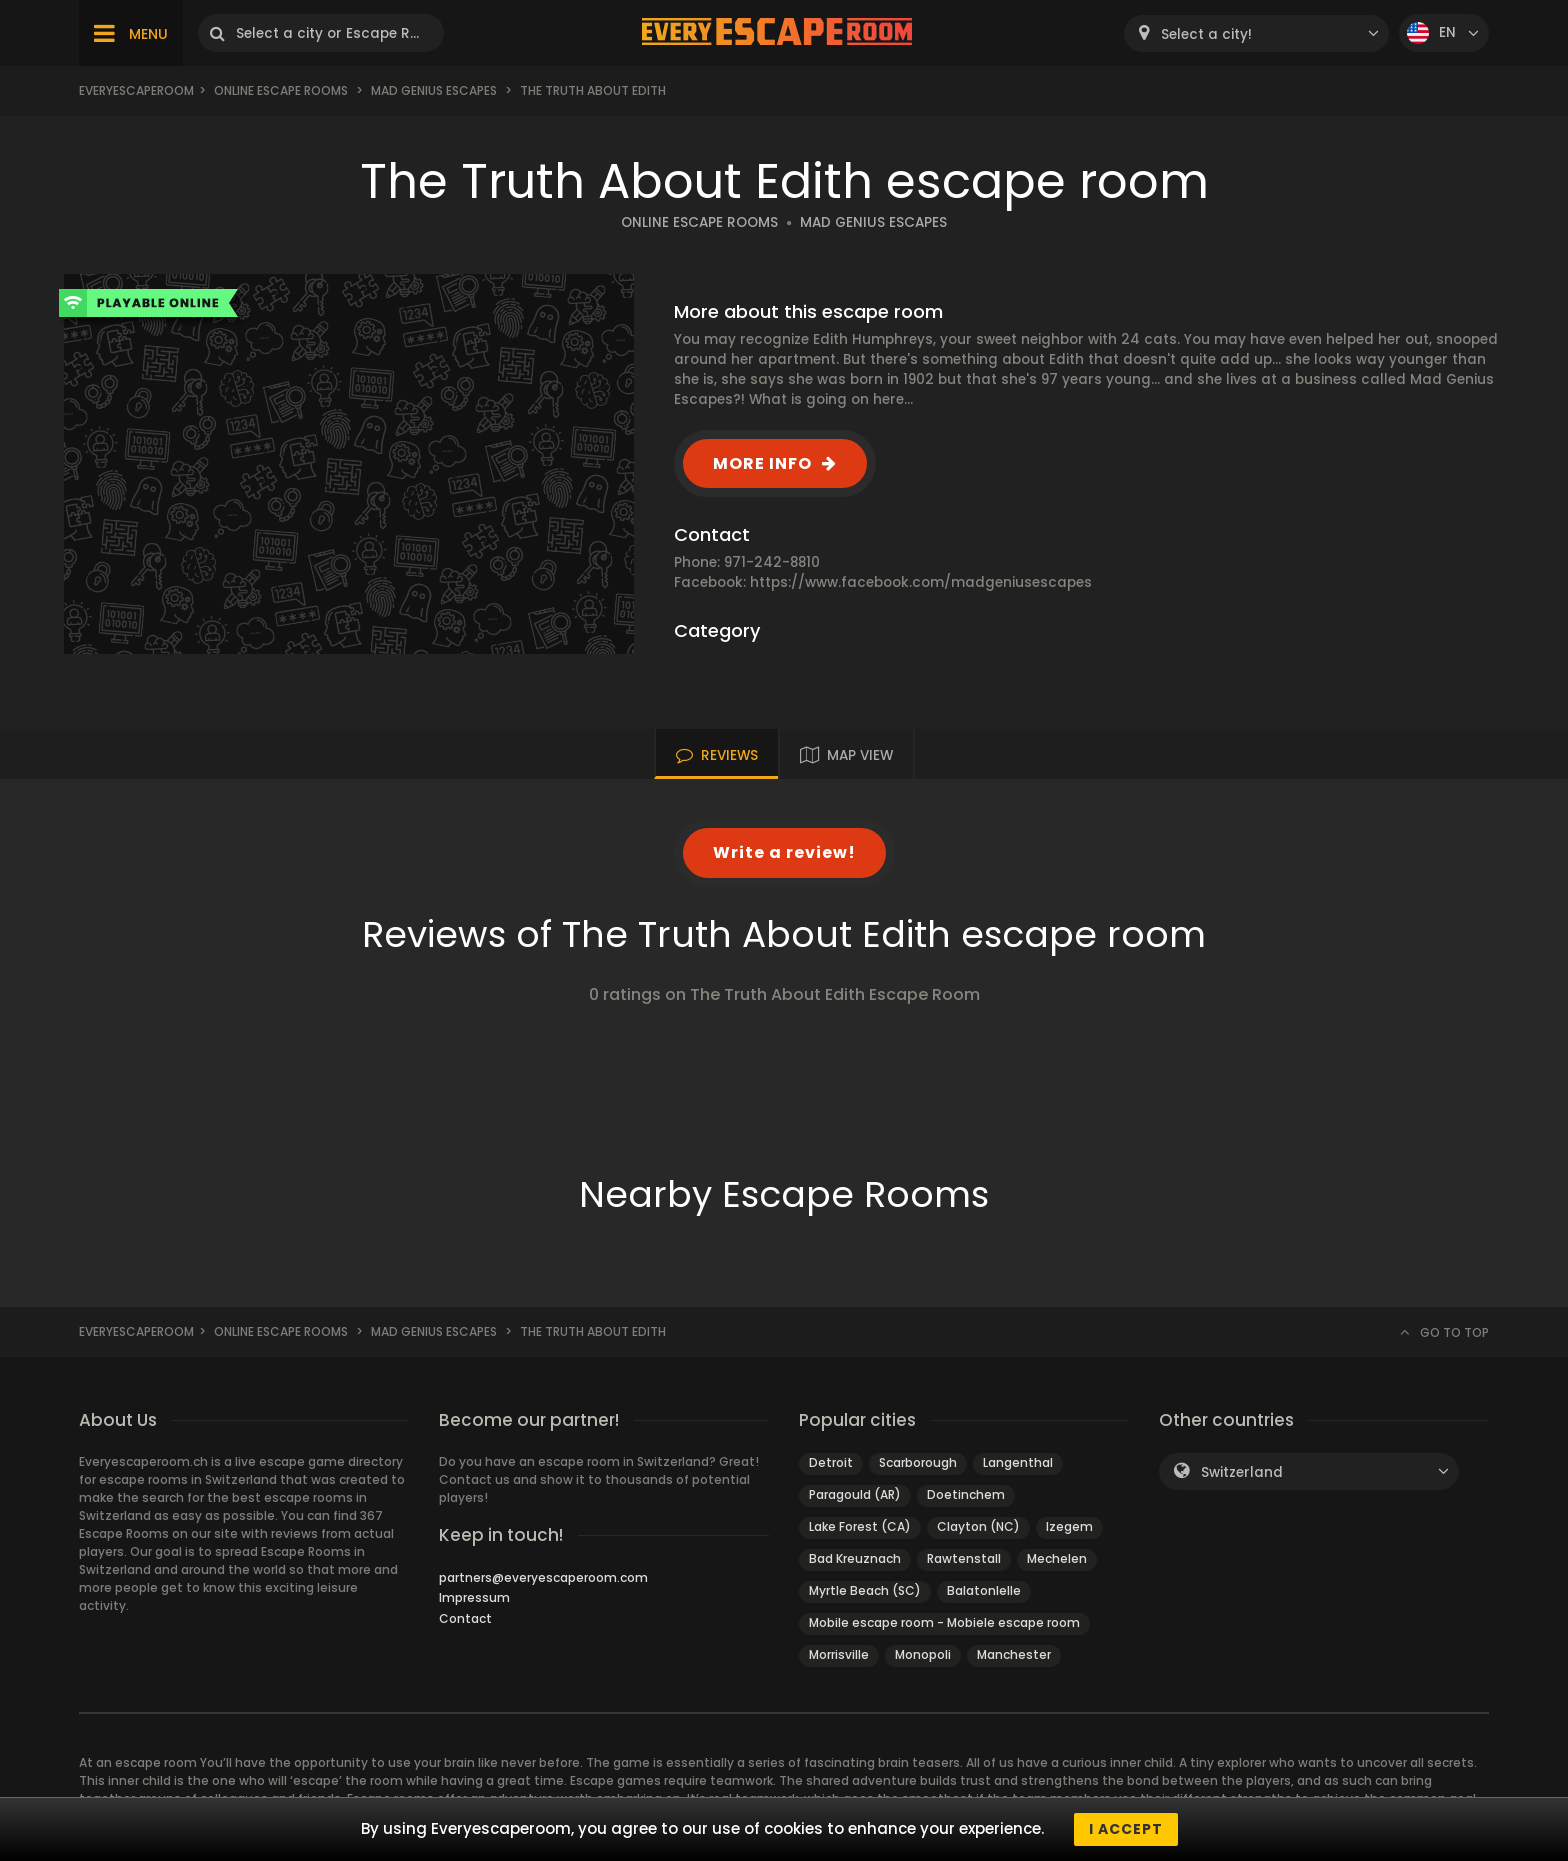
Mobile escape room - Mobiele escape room (944, 1622)
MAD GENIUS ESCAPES (873, 222)
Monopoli (923, 1654)
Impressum (474, 1597)
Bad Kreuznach (855, 1558)
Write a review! (784, 852)
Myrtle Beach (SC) (865, 1590)
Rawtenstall (964, 1558)
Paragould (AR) (855, 1494)
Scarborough (918, 1462)
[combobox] (1256, 33)
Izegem (1069, 1526)
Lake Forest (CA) (860, 1526)
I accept (1126, 1829)
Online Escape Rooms (281, 90)
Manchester (1014, 1654)
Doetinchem (966, 1494)
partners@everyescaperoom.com (543, 1577)
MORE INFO (762, 463)
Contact (465, 1618)
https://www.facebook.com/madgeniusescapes (921, 582)
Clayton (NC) (978, 1526)
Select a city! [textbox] (1206, 34)
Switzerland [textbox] (1242, 1472)
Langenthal (1018, 1462)
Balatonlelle (984, 1590)
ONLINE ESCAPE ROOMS (699, 222)
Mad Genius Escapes (434, 90)
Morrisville (839, 1654)
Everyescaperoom (136, 90)
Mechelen (1057, 1558)
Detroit (831, 1462)
